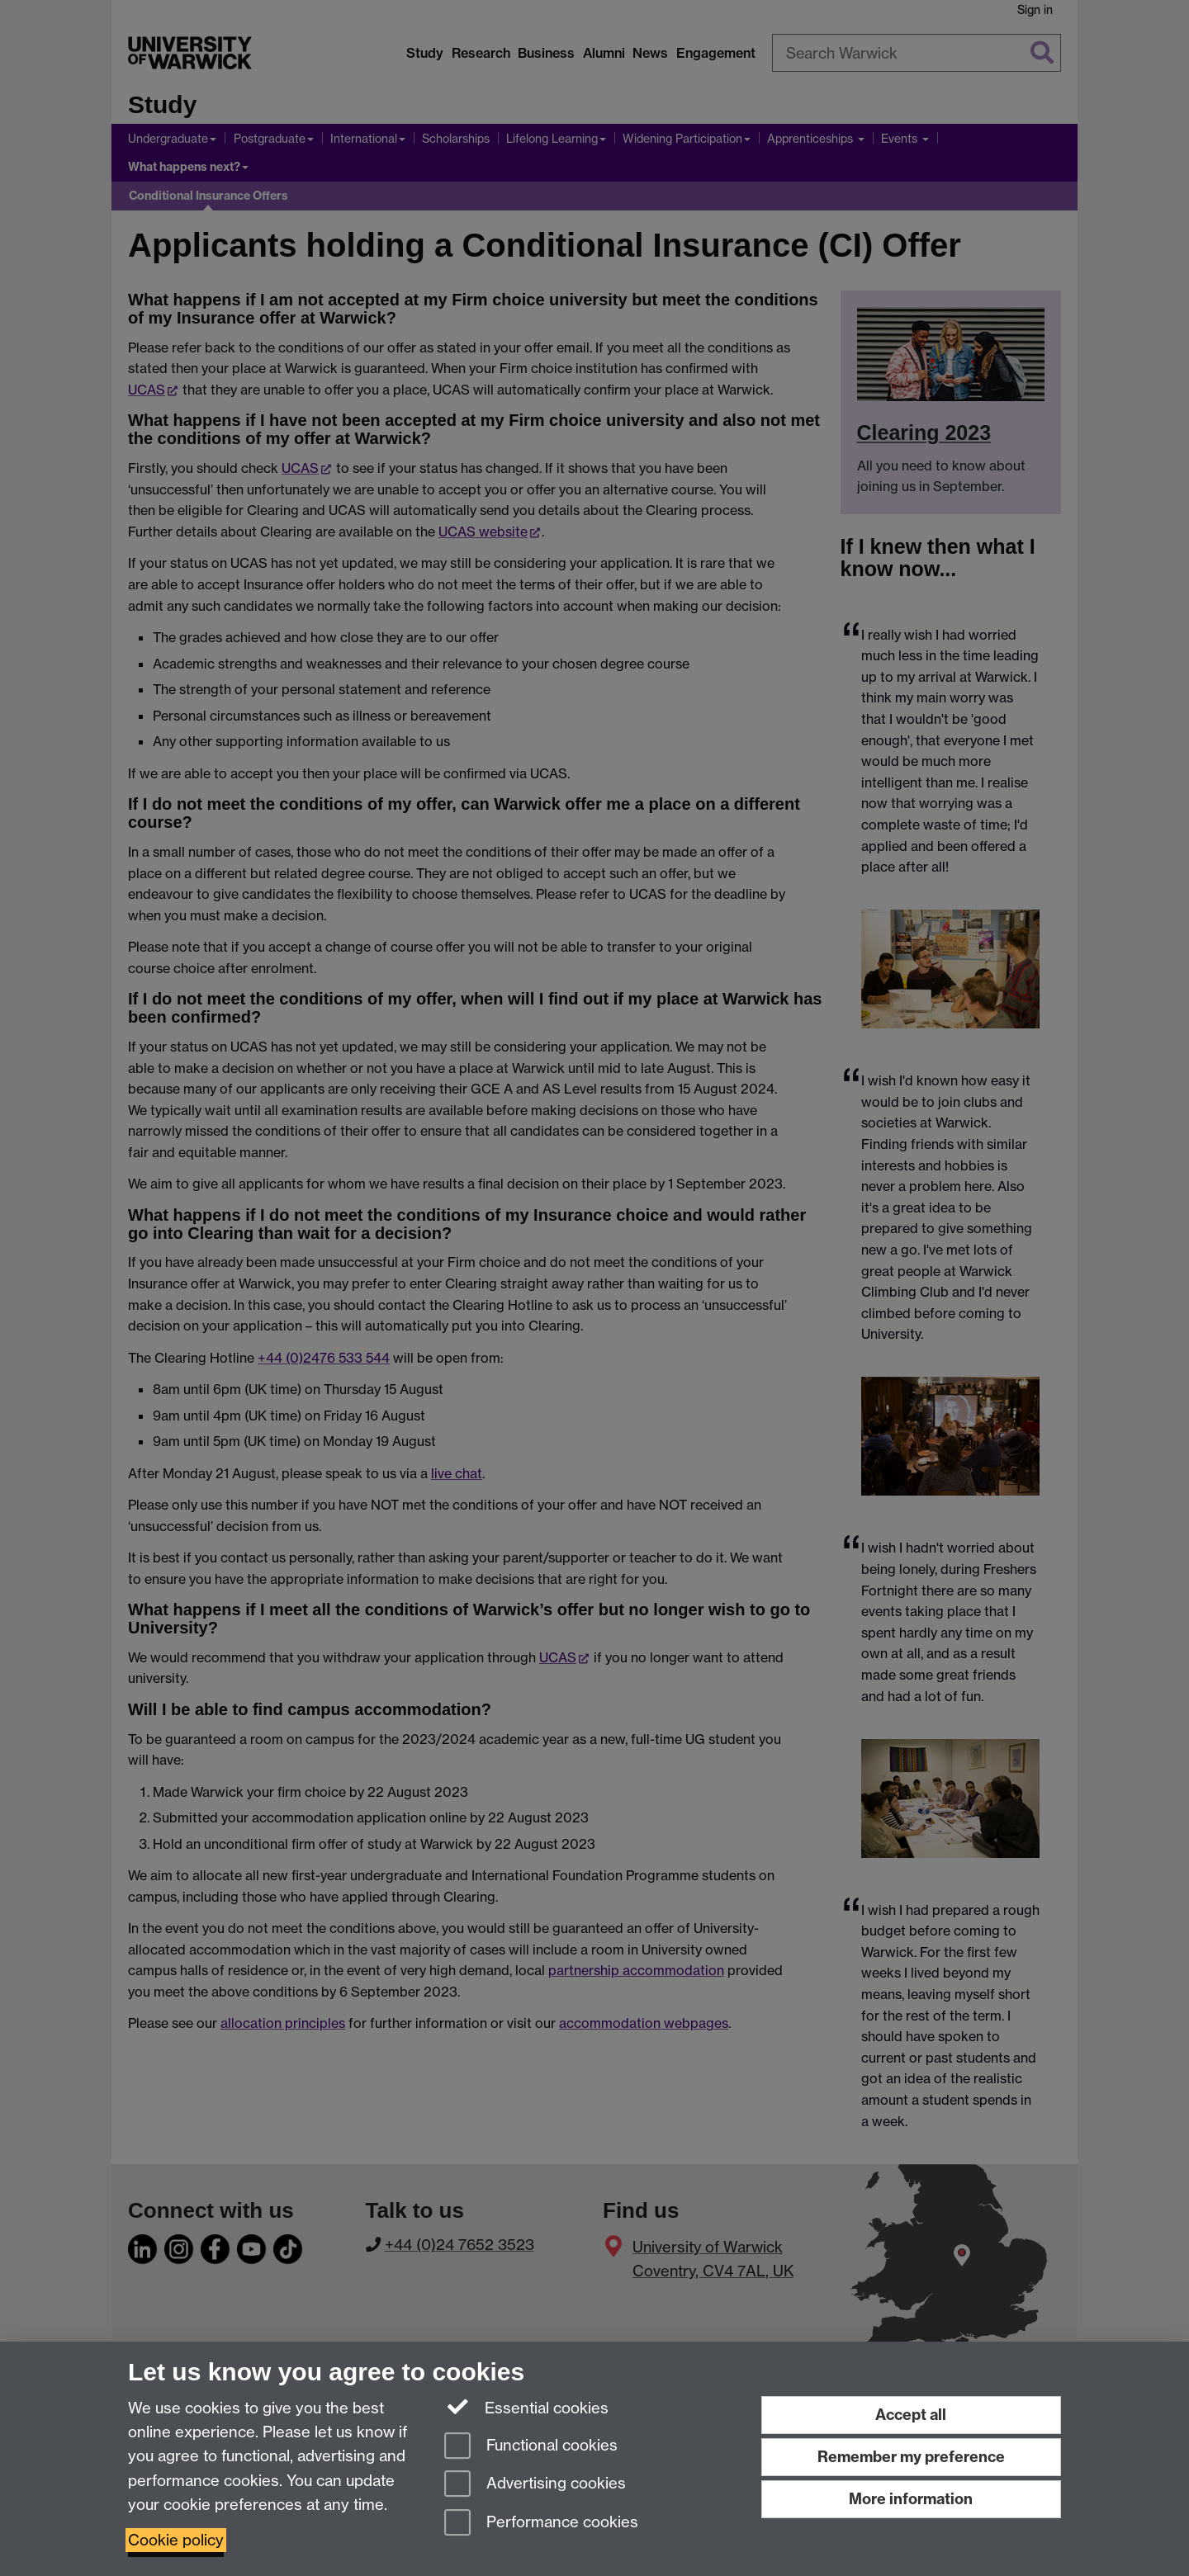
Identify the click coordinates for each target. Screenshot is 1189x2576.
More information (911, 2498)
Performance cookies (541, 2523)
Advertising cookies (535, 2485)
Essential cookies (526, 2407)
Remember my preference (911, 2456)
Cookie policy (176, 2540)
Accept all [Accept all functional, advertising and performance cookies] (910, 2414)
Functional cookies (531, 2447)
